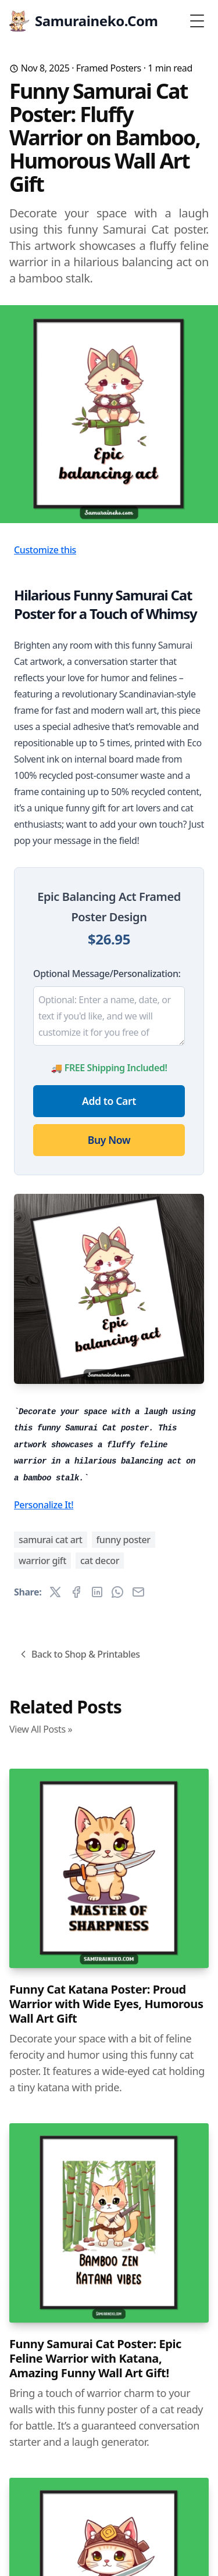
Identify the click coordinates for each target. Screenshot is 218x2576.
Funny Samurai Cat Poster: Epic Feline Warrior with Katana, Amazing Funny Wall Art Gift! (95, 2358)
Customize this (45, 549)
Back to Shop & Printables (78, 1654)
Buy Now (109, 1140)
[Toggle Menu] (197, 21)
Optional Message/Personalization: (106, 973)
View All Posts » (40, 1729)
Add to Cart (109, 1101)
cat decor (99, 1560)
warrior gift (42, 1560)
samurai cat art (51, 1539)
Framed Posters (108, 68)
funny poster (124, 1539)
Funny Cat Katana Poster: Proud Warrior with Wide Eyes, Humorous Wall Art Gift (106, 2004)
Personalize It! (43, 1504)
